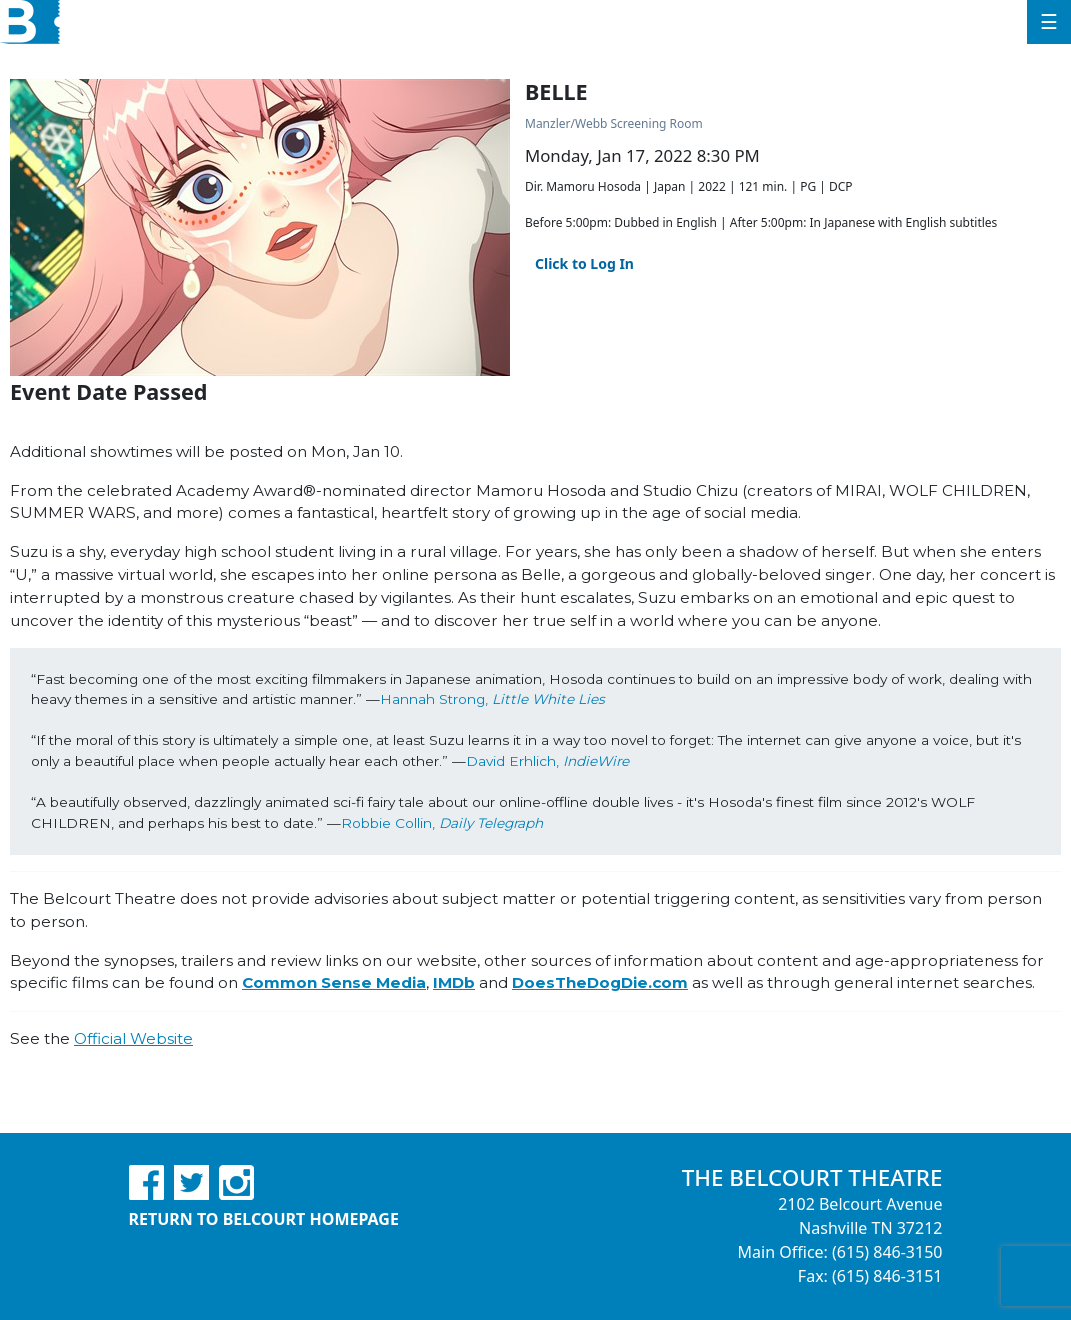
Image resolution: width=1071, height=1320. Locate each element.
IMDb (454, 982)
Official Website (133, 1038)
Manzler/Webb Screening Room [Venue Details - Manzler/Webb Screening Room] (614, 123)
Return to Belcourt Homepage (264, 1219)
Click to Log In (584, 263)
